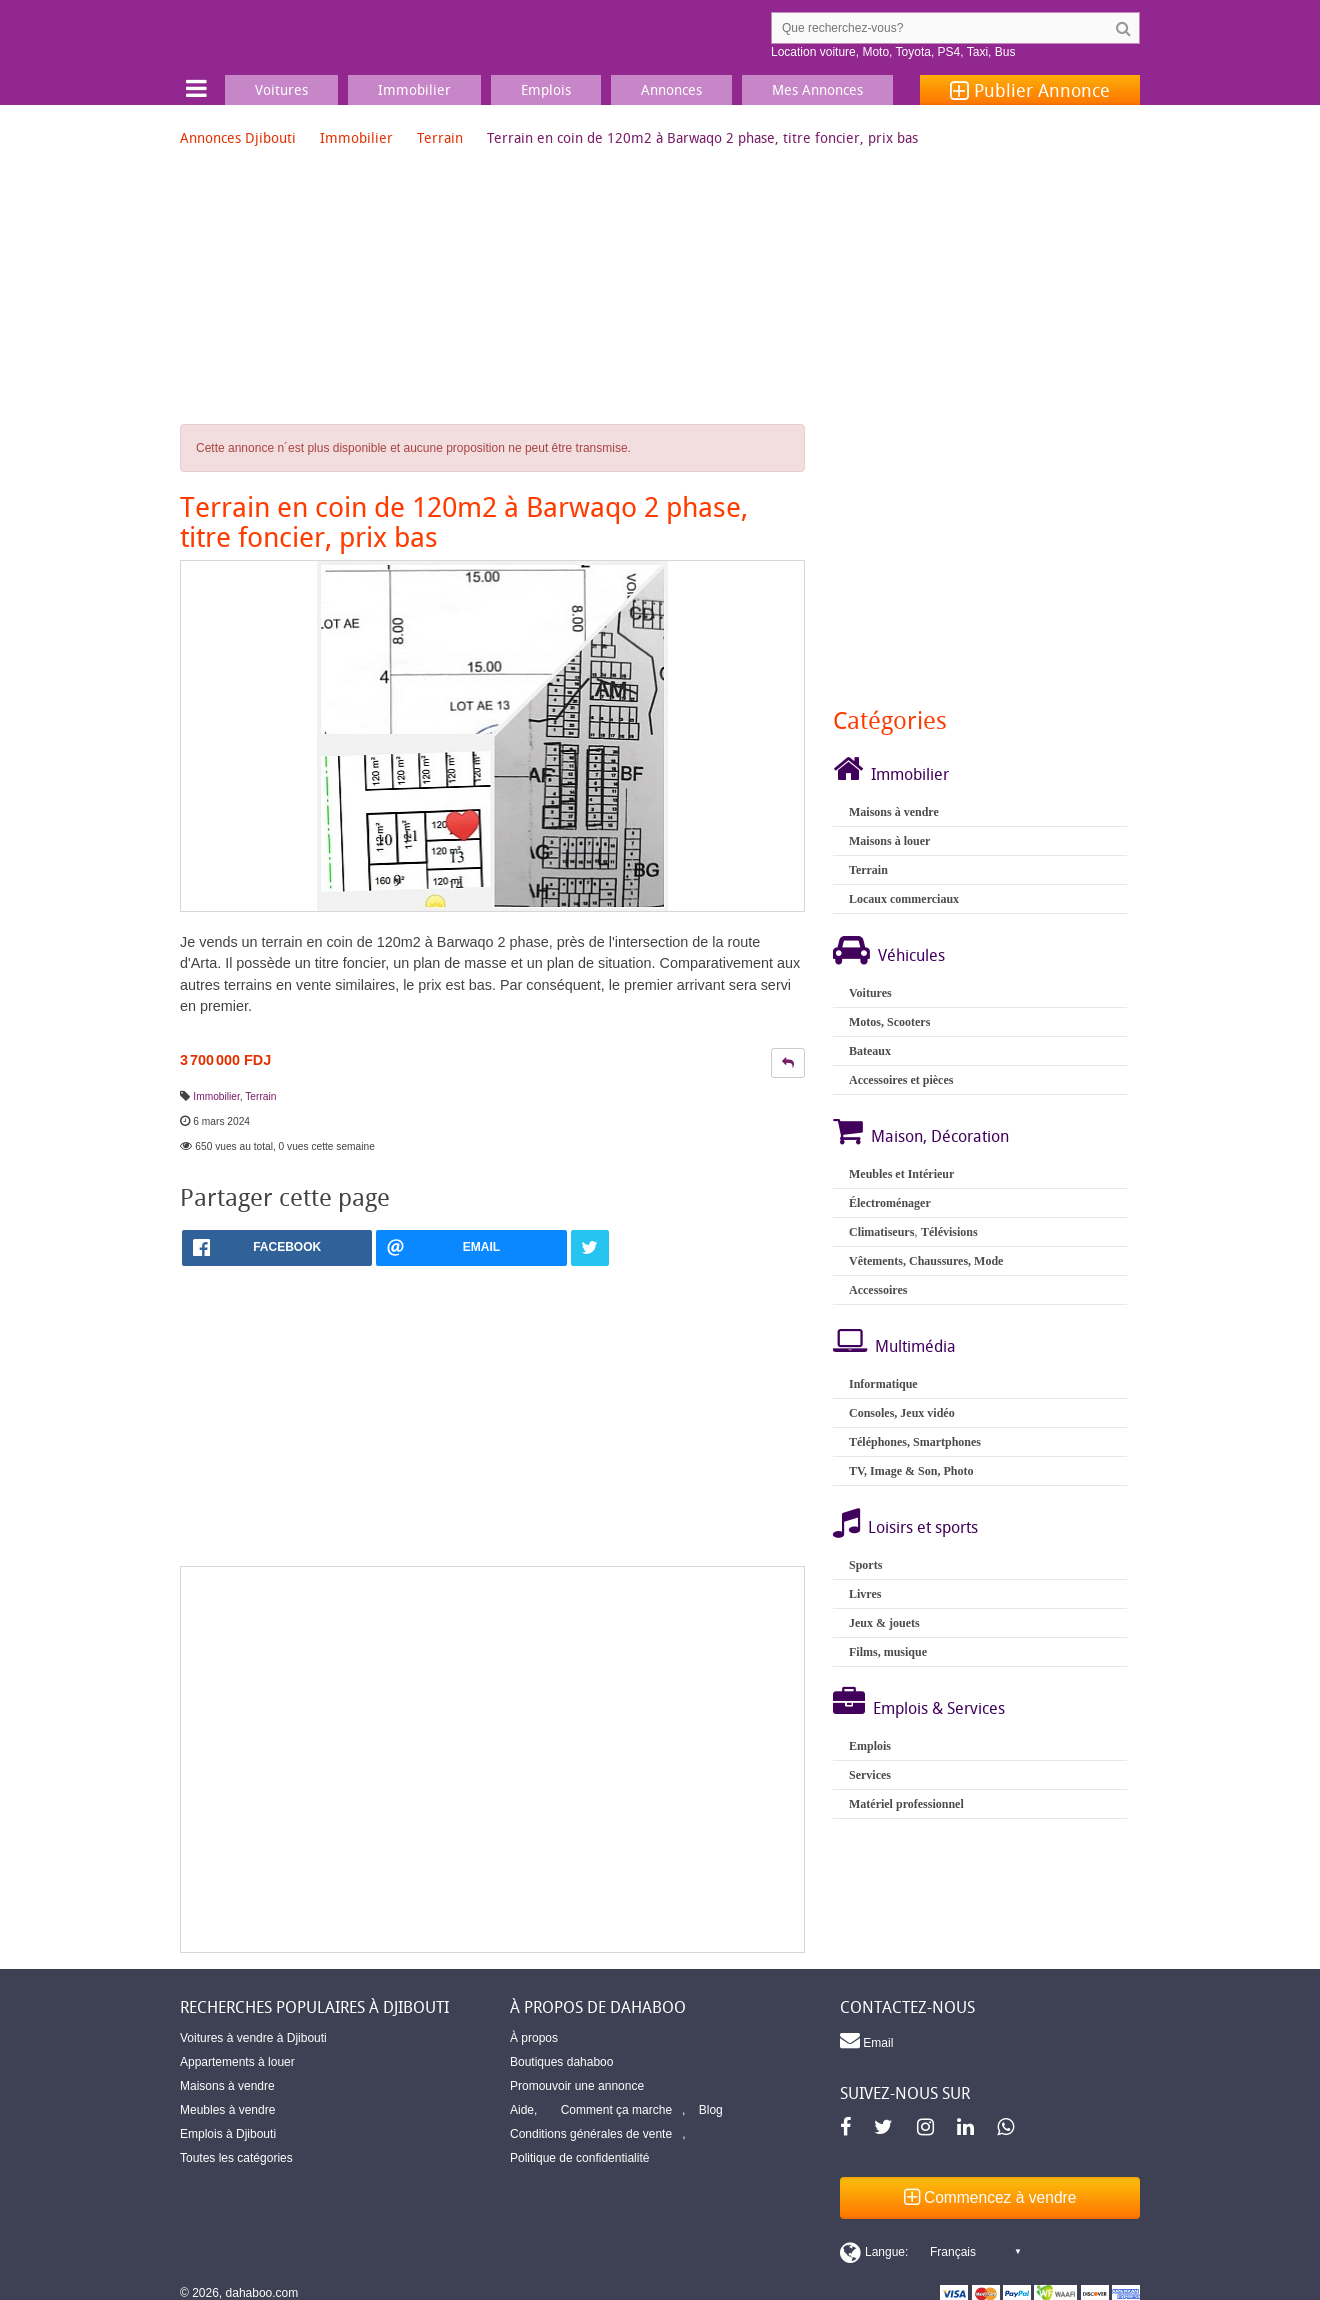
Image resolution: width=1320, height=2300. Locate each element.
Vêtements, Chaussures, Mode (926, 1261)
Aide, (523, 2110)
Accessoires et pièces (901, 1080)
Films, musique (888, 1652)
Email (866, 2040)
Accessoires (878, 1290)
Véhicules (911, 955)
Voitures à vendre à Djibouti (253, 2038)
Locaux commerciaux (904, 899)
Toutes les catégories (236, 2158)
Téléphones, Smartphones (915, 1442)
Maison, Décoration (940, 1136)
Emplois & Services (939, 1708)
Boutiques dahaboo (561, 2062)
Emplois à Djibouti (228, 2134)
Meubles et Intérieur (901, 1174)
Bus (1005, 52)
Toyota (913, 52)
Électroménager (890, 1203)
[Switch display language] (930, 2252)
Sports (865, 1565)
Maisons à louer (889, 841)
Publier (1030, 90)
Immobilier (356, 137)
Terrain (440, 137)
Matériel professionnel (906, 1804)
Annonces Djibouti (238, 137)
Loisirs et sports (923, 1527)
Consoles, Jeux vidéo (902, 1413)
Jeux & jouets (884, 1623)
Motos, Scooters (889, 1022)
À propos (534, 2038)
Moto (875, 52)
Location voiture (813, 52)
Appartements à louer (237, 2062)
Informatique (883, 1384)
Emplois (870, 1746)
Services (870, 1775)
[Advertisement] (492, 1759)
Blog (711, 2110)
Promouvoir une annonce (577, 2086)
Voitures (870, 993)
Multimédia (915, 1346)
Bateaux (870, 1051)
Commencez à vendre (990, 2197)
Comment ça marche (616, 2110)
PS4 (949, 52)
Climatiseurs (881, 1232)
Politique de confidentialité (579, 2158)
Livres (865, 1594)
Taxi (977, 52)
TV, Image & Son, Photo (911, 1471)
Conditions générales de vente (591, 2134)
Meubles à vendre (227, 2110)
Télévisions (949, 1232)
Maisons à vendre (894, 812)
